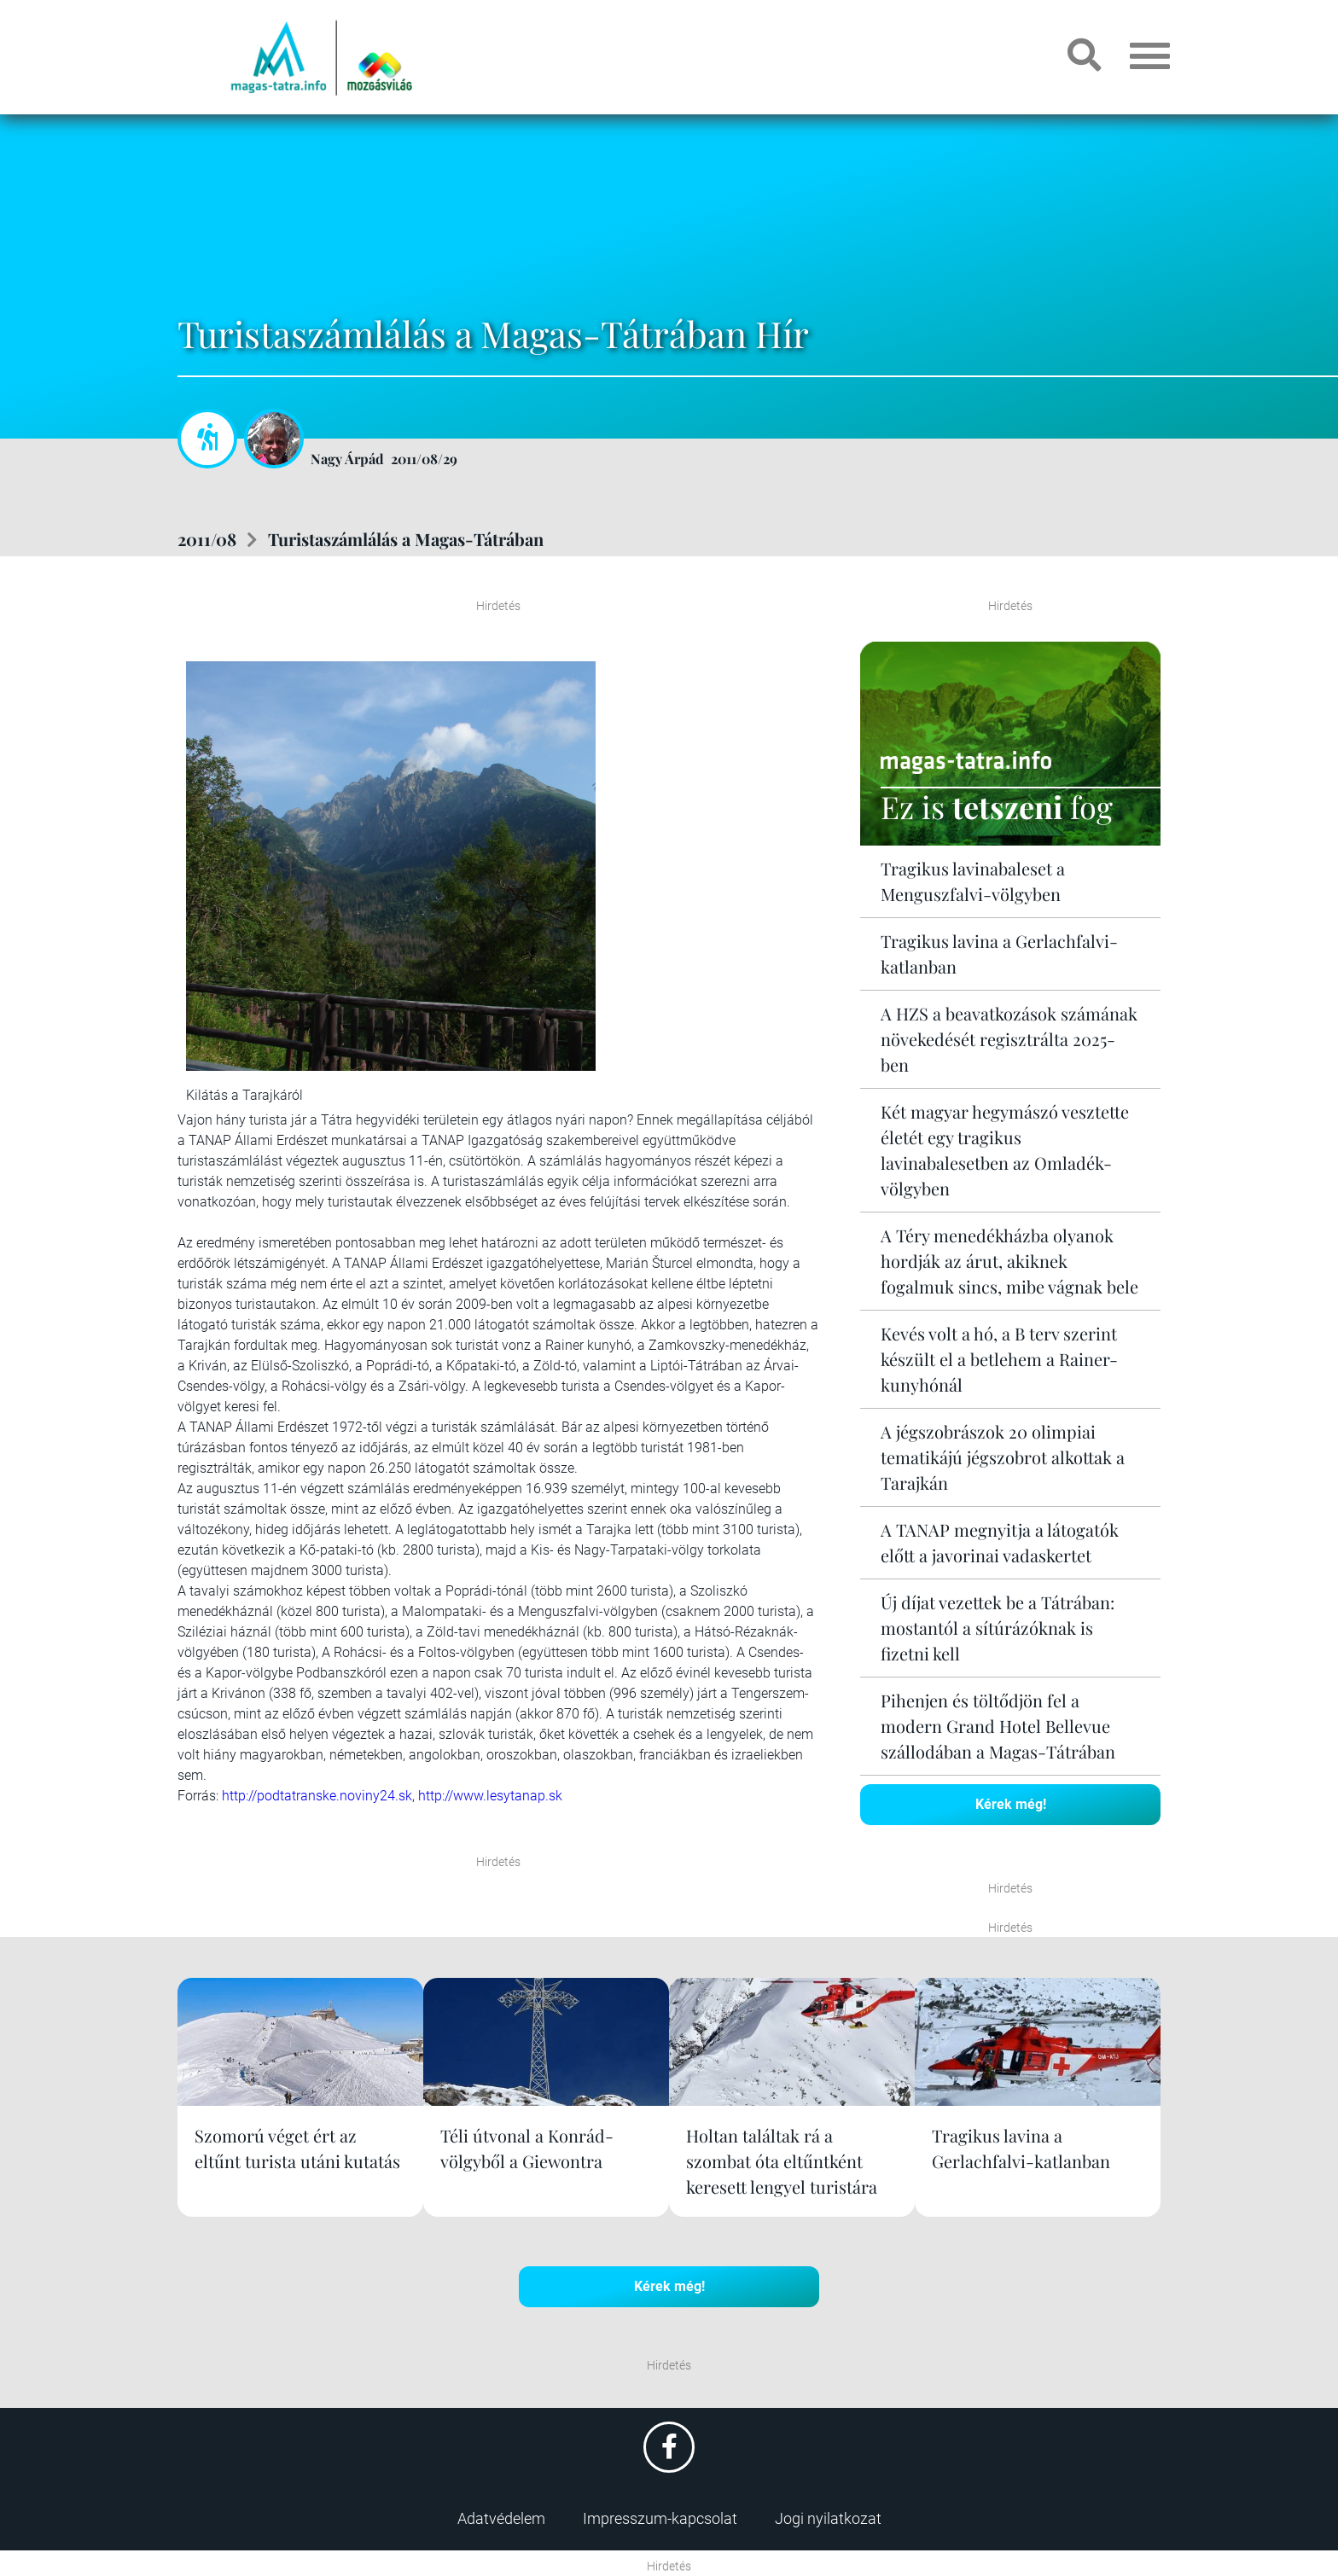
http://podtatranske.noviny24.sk (317, 1796)
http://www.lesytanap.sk (490, 1796)
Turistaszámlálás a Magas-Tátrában (406, 538)
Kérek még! (1010, 1804)
